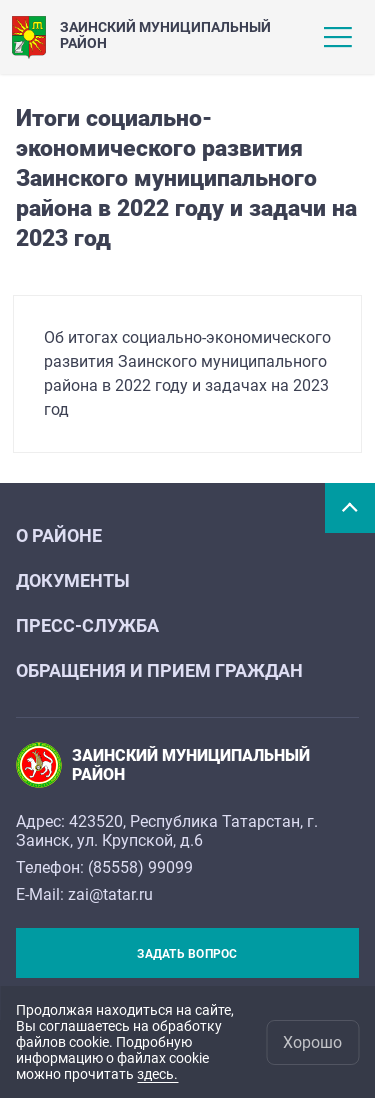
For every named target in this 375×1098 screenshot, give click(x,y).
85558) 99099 (143, 867)
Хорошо (312, 1042)
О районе (59, 535)
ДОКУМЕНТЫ (73, 580)
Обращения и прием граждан (159, 670)
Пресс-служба (87, 625)
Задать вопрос (187, 954)
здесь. (157, 1074)
